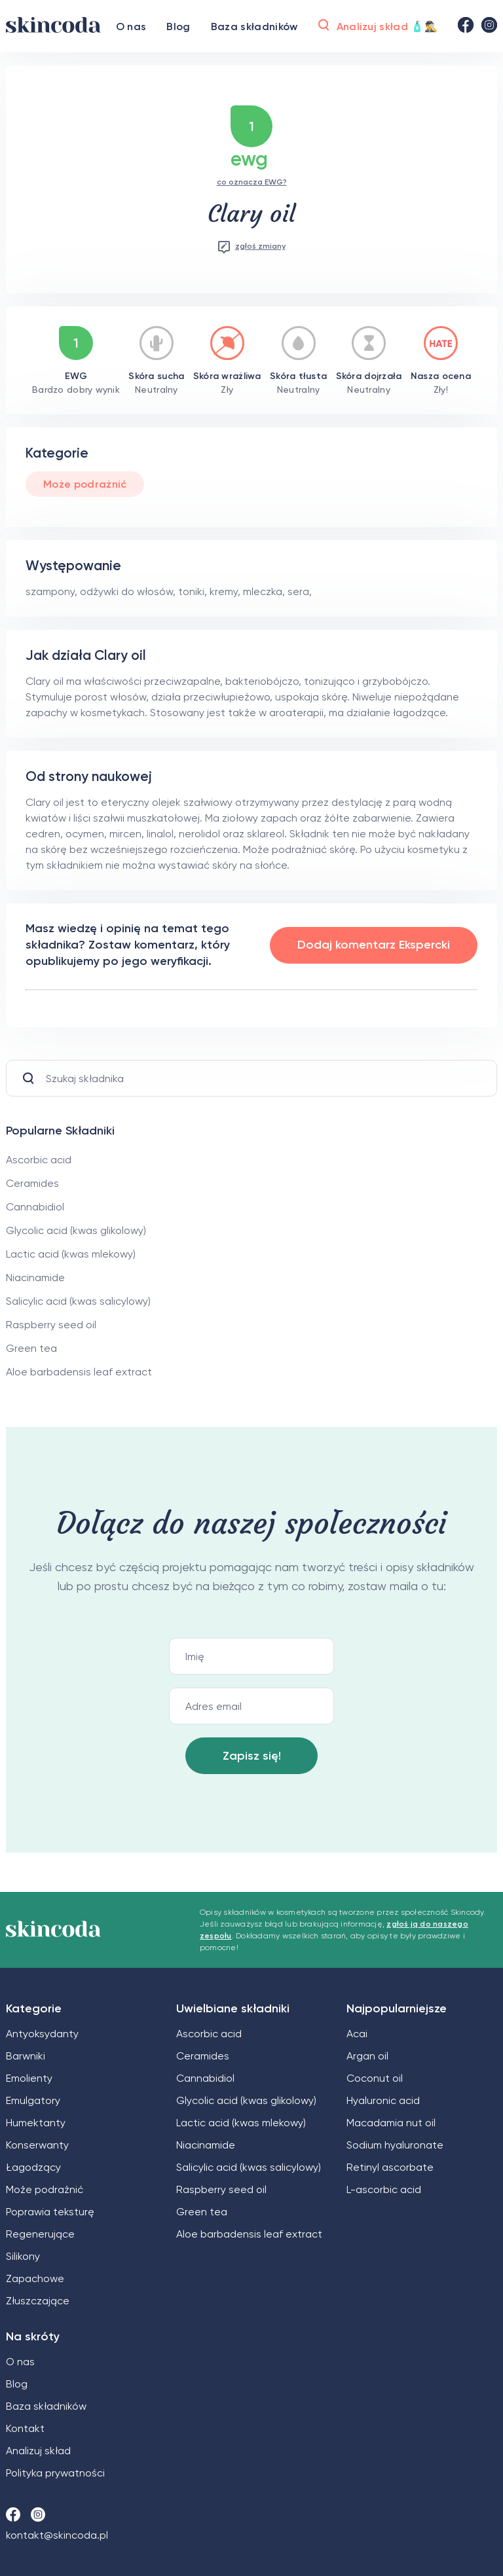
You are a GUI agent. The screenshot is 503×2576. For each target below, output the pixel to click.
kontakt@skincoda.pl (57, 2535)
